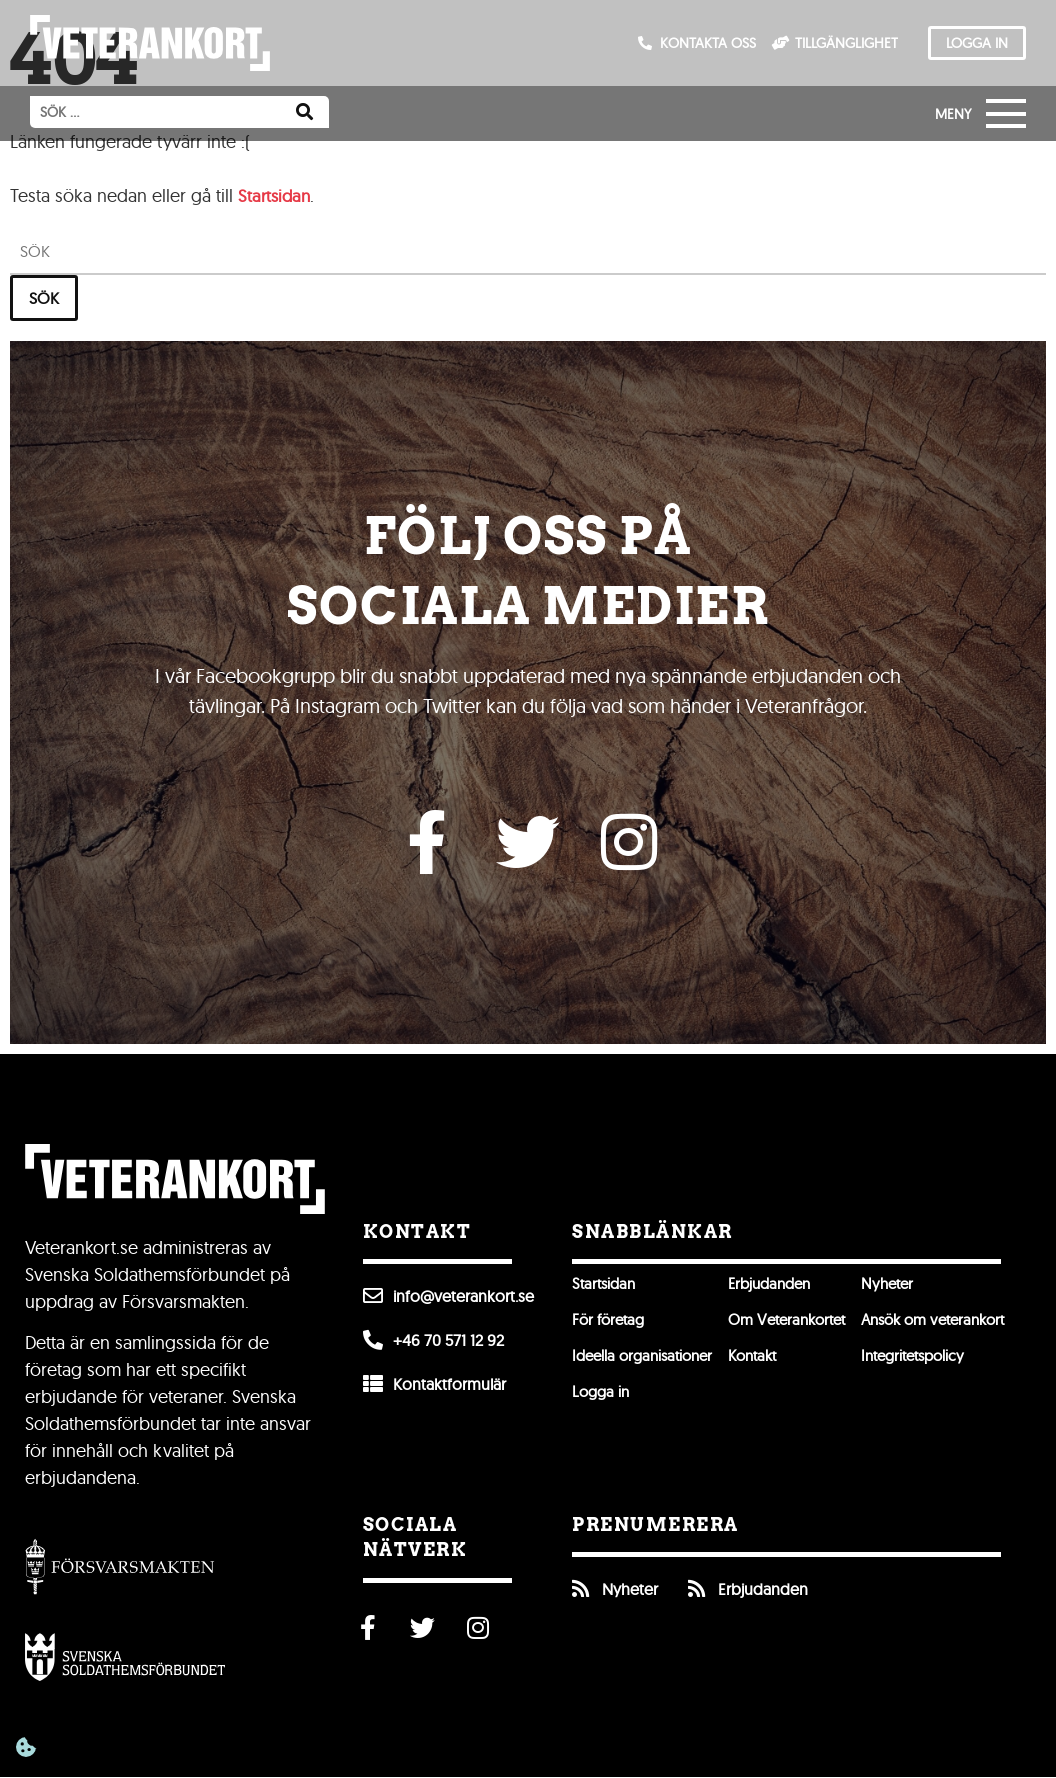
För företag (611, 1326)
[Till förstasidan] (150, 43)
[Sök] (304, 112)
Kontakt (766, 1362)
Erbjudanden (784, 1290)
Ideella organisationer (647, 1362)
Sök (44, 298)
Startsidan (276, 195)
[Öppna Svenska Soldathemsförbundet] (125, 1662)
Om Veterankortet (803, 1326)
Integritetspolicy (939, 1362)
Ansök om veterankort (961, 1326)
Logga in (602, 1398)
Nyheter (911, 1290)
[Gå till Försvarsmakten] (120, 1571)
